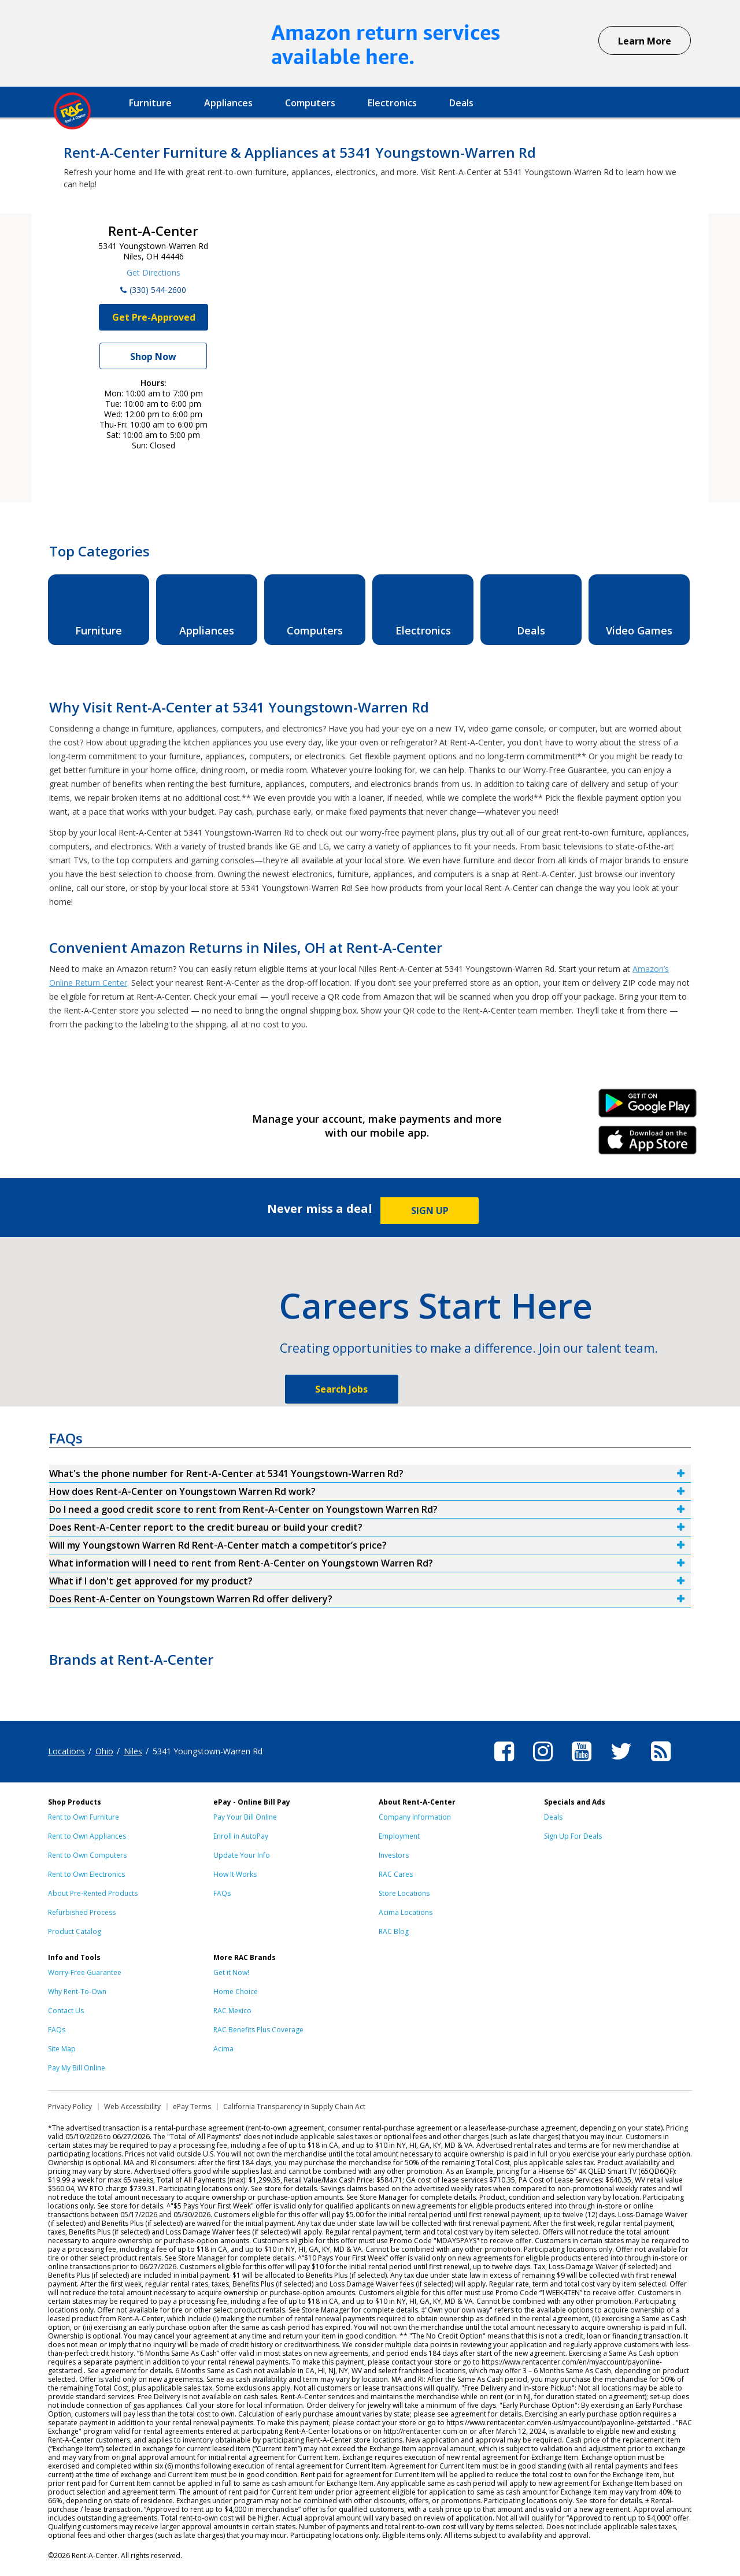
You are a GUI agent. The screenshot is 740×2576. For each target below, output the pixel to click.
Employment (399, 1836)
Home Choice (235, 1991)
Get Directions (153, 272)
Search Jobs (341, 1389)
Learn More (644, 41)
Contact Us (66, 2010)
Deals (461, 102)
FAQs (222, 1893)
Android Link (648, 1107)
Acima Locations (405, 1912)
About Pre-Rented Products (93, 1893)
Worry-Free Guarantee (84, 1972)
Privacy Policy (70, 2106)
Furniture (150, 102)
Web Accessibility (132, 2106)
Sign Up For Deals (573, 1836)
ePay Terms (192, 2106)
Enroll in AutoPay (240, 1836)
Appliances (228, 102)
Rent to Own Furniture (83, 1817)
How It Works (235, 1874)
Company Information (415, 1817)
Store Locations (404, 1893)
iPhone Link (648, 1144)
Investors (394, 1855)
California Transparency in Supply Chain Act (294, 2106)
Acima (223, 2049)
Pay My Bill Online (76, 2068)
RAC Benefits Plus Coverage (258, 2030)
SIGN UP (430, 1210)
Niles (133, 1751)
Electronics (392, 102)
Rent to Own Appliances (87, 1836)
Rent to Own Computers (87, 1855)
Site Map (62, 2049)
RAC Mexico (232, 2010)
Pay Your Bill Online (245, 1817)
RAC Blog (394, 1931)
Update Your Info (241, 1855)
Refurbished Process (82, 1912)
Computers (310, 102)
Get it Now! (231, 1972)
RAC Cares (396, 1874)
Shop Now (153, 356)
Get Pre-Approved (153, 317)
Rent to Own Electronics (86, 1874)
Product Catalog (74, 1931)
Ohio (104, 1751)
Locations (66, 1751)
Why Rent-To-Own (77, 1991)
